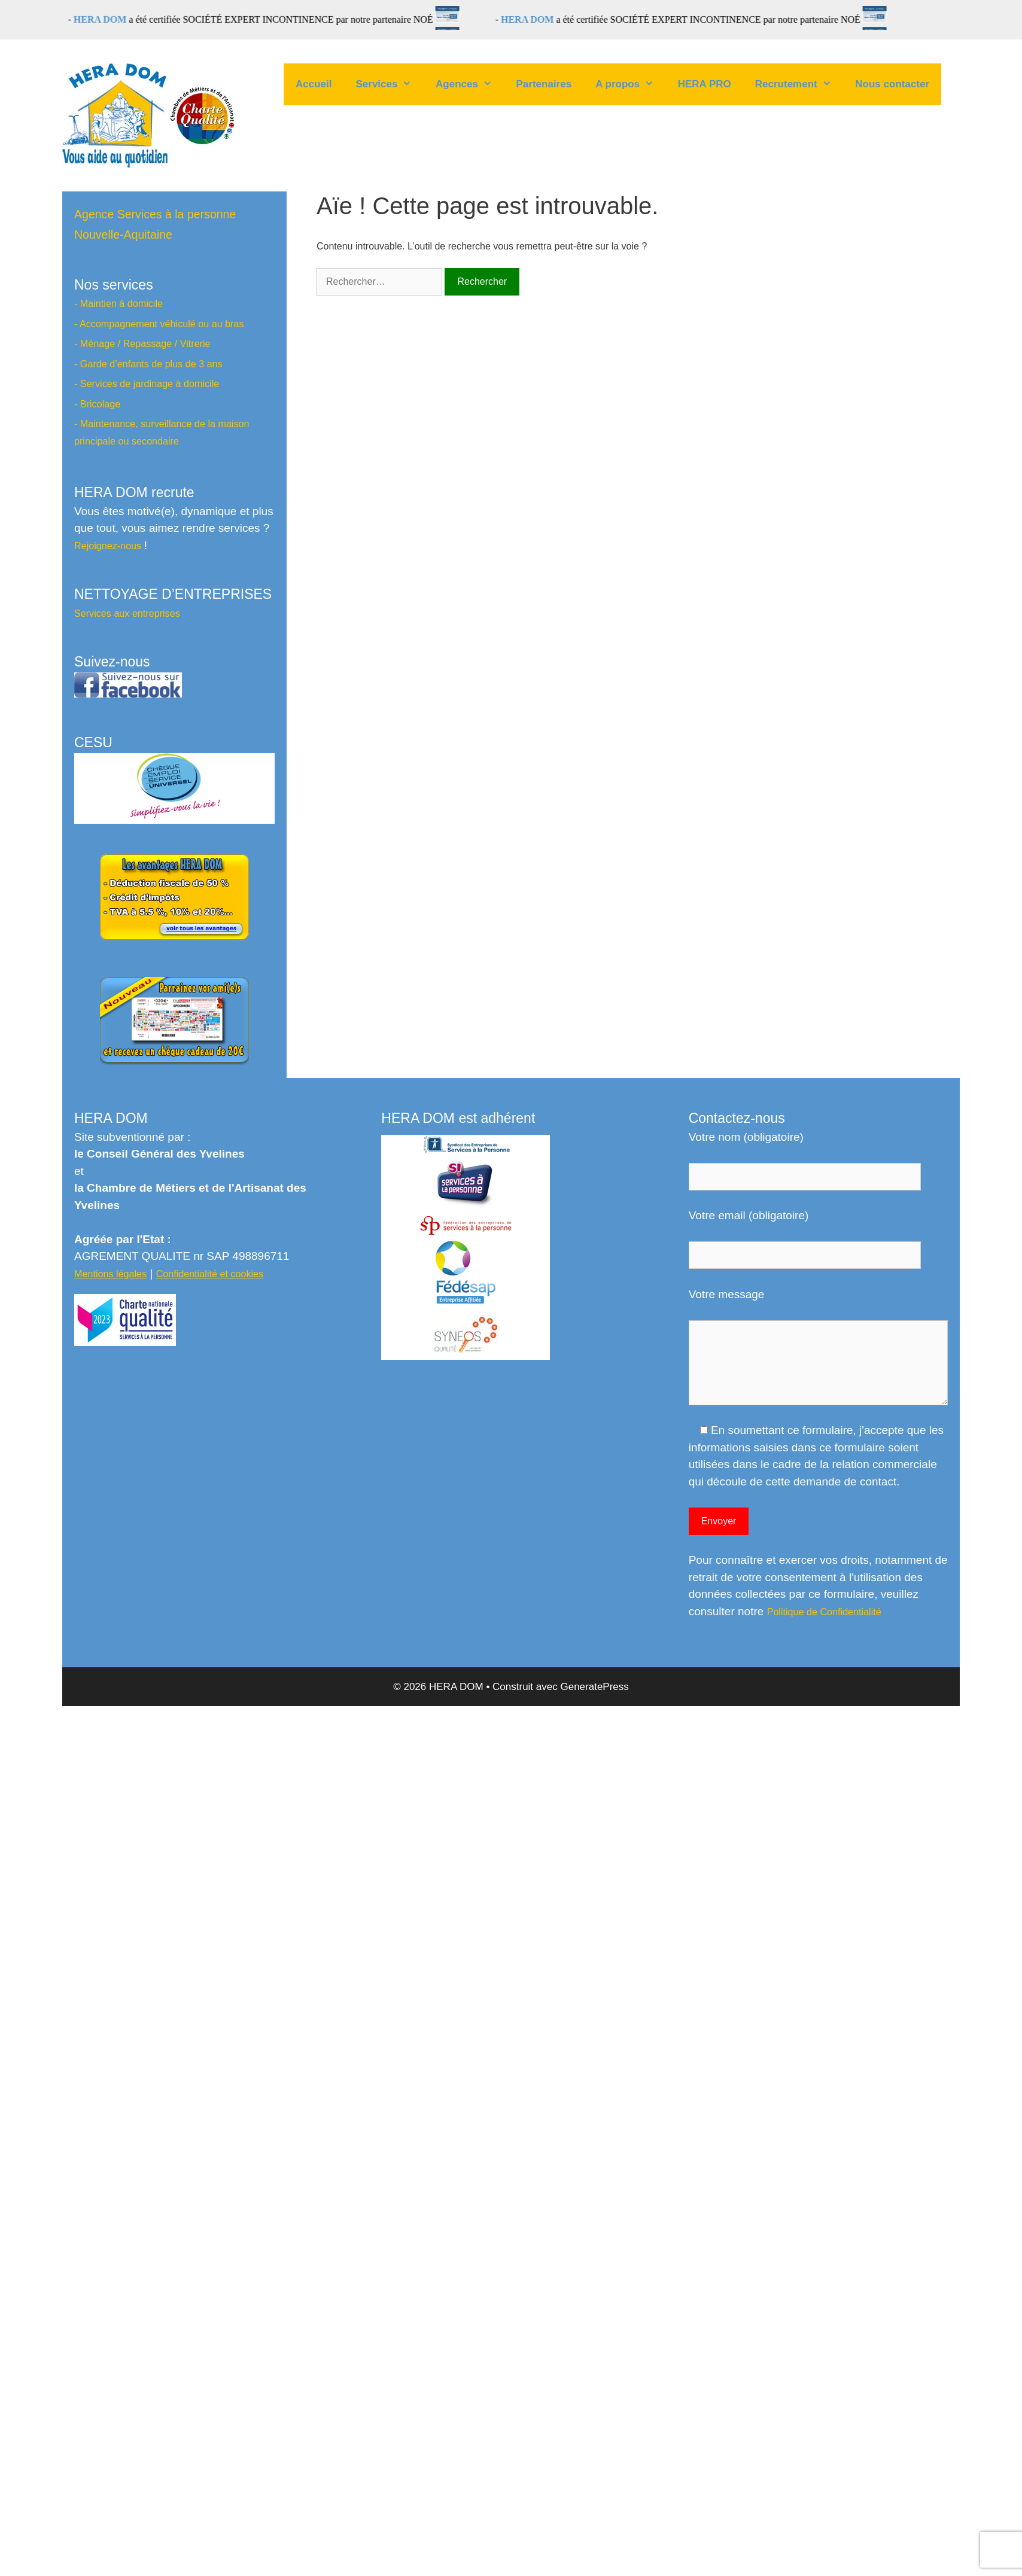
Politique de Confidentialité (824, 1611)
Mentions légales (110, 1273)
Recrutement (799, 84)
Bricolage (100, 403)
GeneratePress (594, 1686)
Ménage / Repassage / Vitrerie (145, 343)
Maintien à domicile (121, 303)
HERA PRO (704, 84)
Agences (470, 84)
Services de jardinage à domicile (149, 383)
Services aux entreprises (127, 613)
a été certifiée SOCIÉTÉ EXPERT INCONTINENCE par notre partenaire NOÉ (271, 19)
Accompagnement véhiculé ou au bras (162, 323)
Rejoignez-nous (109, 545)
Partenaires (544, 84)
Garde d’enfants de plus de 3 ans (151, 363)
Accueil (313, 84)
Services (389, 84)
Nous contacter (892, 84)
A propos (630, 84)
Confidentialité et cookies (209, 1273)
